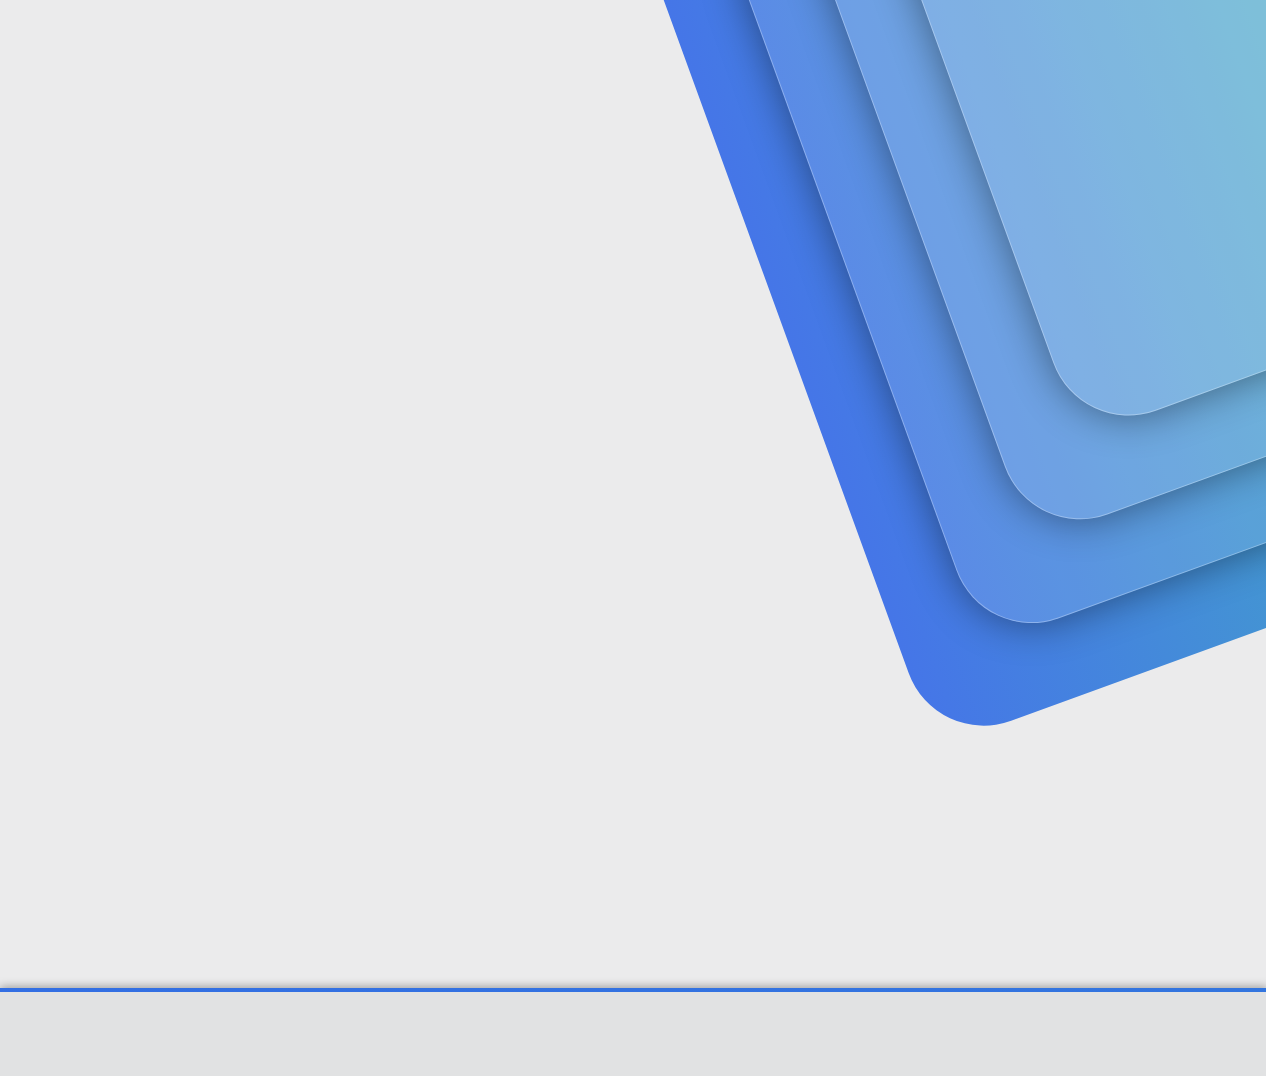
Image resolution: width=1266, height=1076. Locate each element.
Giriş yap (993, 155)
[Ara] (872, 40)
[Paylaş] (1175, 487)
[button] (491, 40)
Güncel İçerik (566, 40)
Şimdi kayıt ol (1133, 155)
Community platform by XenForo (633, 1044)
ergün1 (78, 445)
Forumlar (427, 40)
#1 (1201, 486)
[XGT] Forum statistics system (633, 1059)
